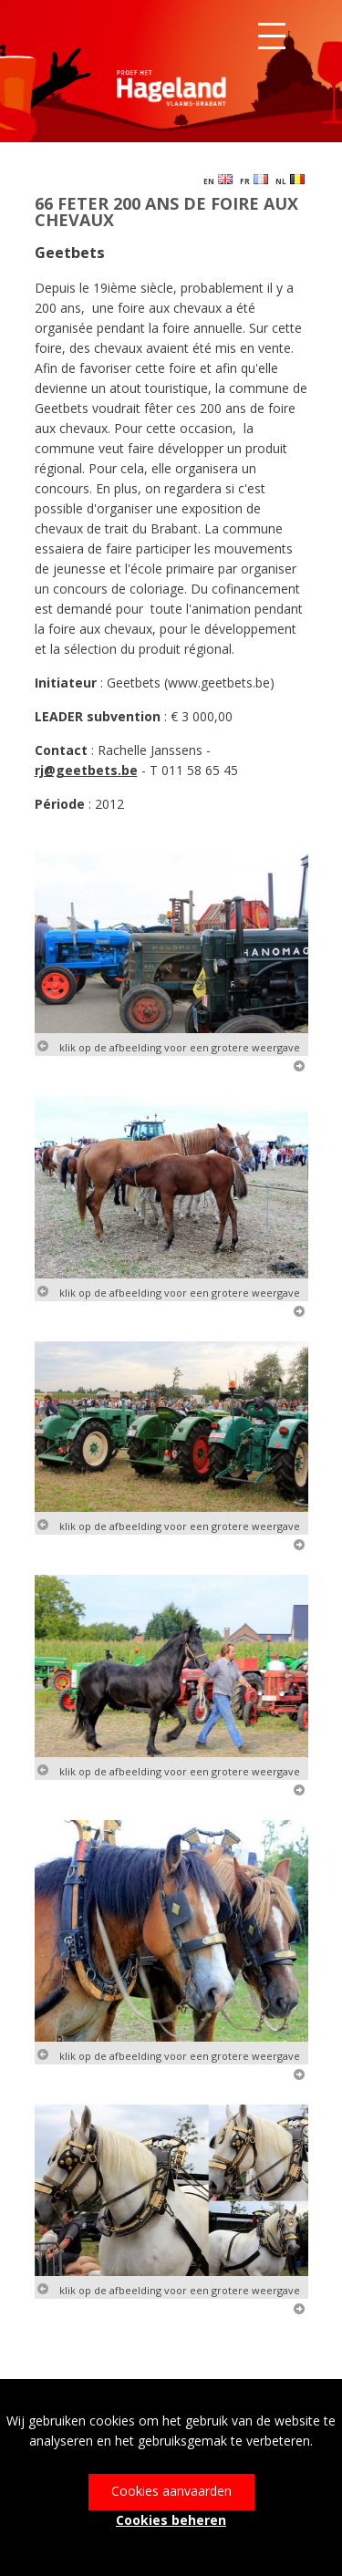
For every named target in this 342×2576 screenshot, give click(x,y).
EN (218, 180)
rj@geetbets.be (86, 770)
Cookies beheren (171, 2520)
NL (290, 180)
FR (254, 180)
